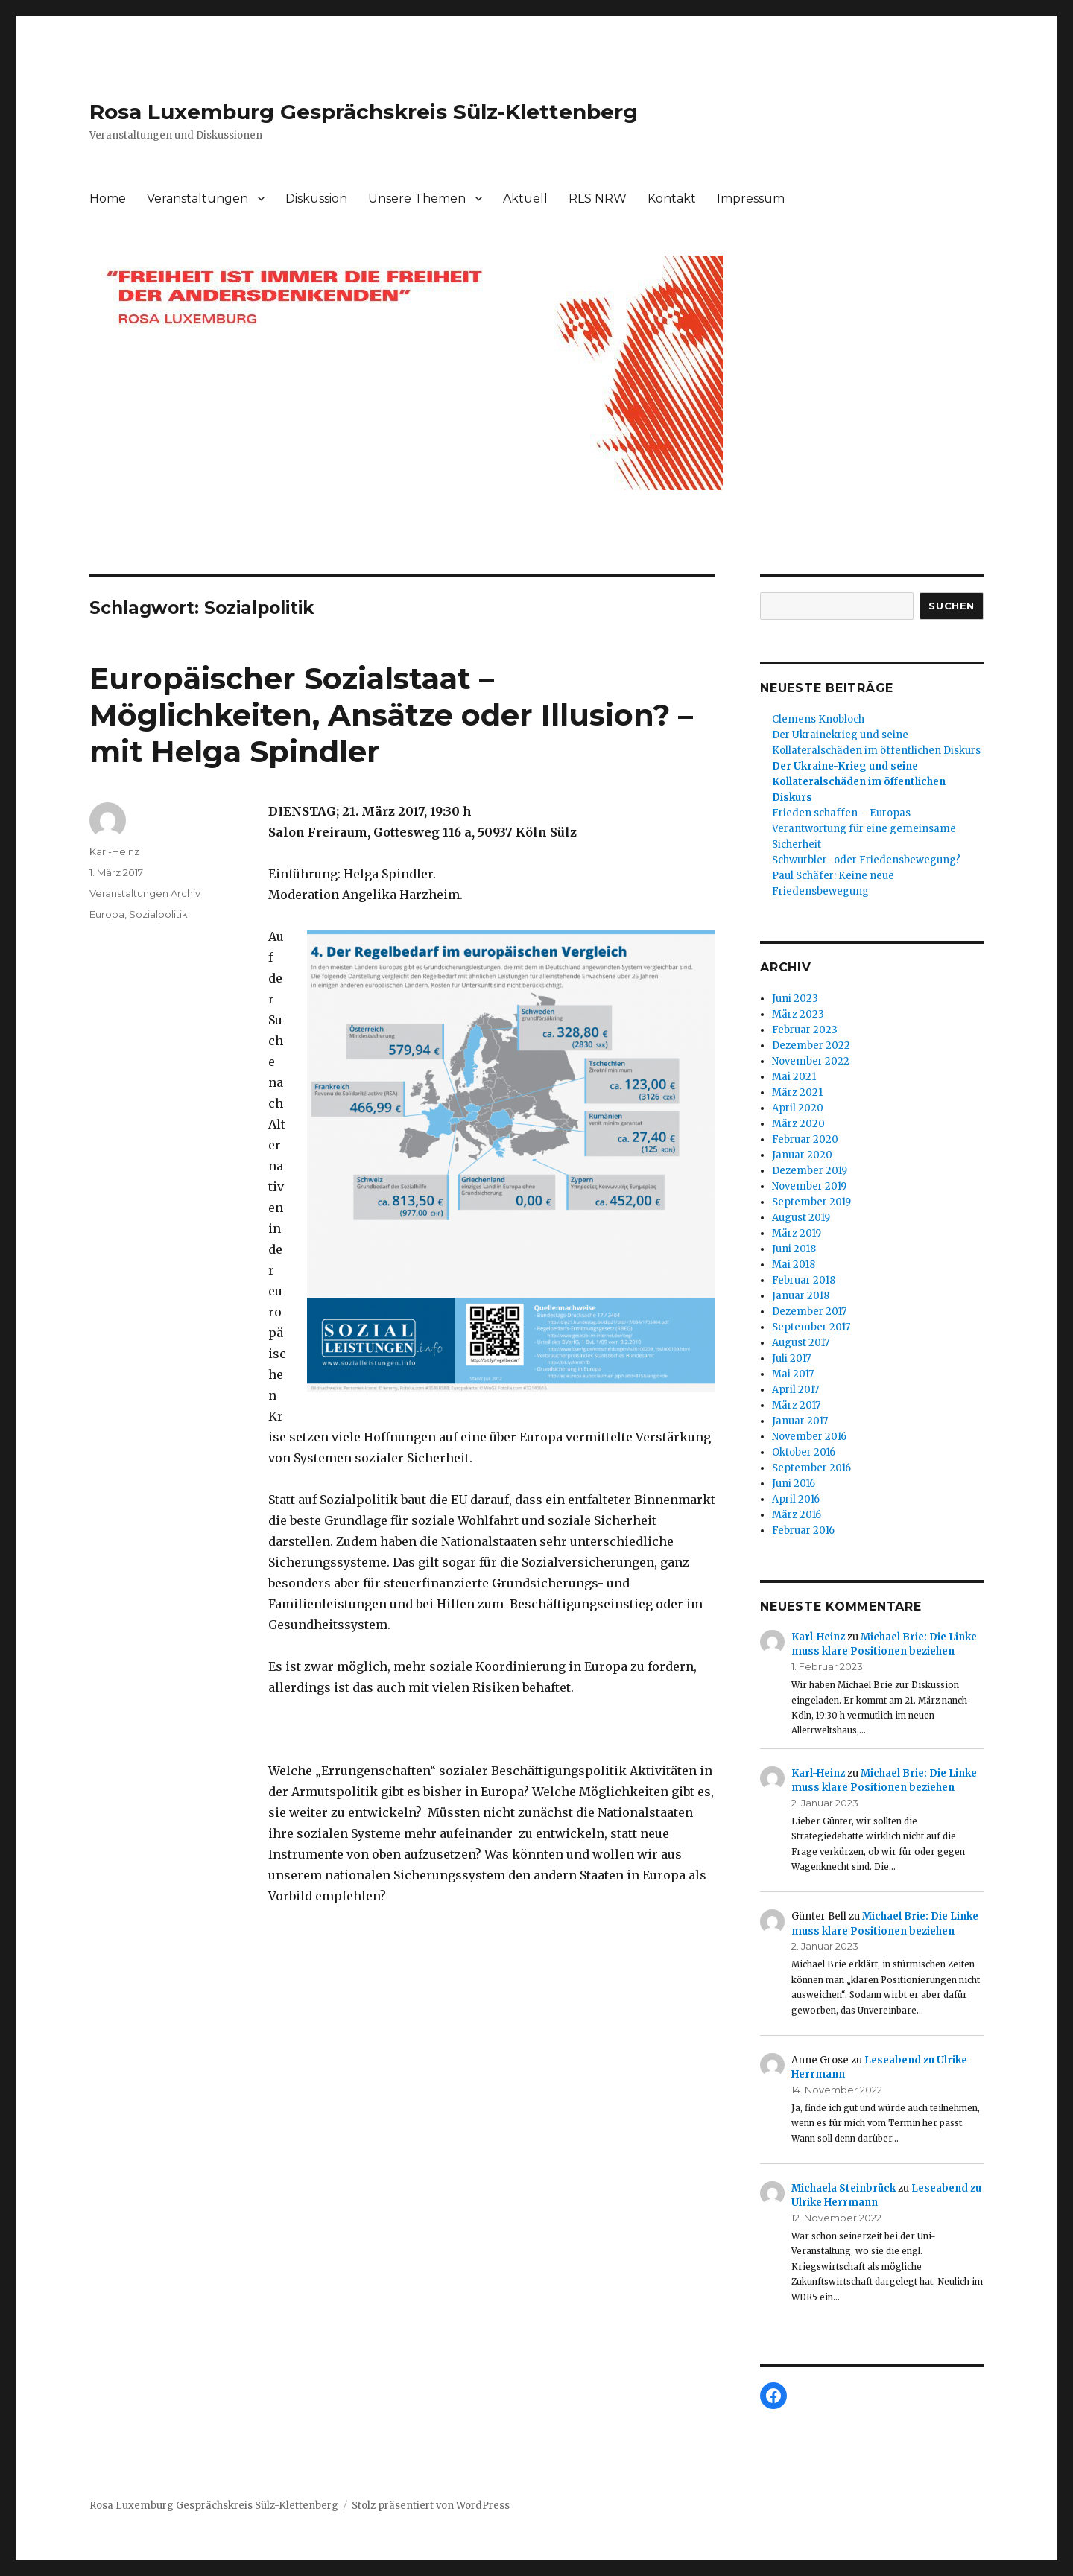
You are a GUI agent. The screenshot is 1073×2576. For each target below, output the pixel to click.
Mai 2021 (794, 1076)
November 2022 (810, 1061)
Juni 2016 (793, 1483)
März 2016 (796, 1515)
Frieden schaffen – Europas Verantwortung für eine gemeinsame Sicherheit (864, 829)
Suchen (951, 606)
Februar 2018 (803, 1280)
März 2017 (796, 1405)
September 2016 (811, 1468)
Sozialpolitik (158, 914)
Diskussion (316, 198)
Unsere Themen (417, 198)
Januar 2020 (802, 1155)
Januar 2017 (800, 1421)
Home (107, 198)
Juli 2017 (791, 1358)
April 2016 (796, 1499)
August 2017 (800, 1342)
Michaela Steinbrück (843, 2188)
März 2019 (796, 1233)
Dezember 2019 (809, 1170)
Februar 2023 (805, 1030)
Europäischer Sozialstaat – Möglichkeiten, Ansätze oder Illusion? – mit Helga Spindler (391, 715)
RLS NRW (598, 198)
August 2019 (801, 1217)
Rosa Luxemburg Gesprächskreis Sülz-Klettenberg (363, 111)
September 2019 (811, 1202)
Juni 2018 (794, 1249)
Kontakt (672, 198)
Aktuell (525, 198)
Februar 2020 (805, 1139)
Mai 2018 (793, 1264)
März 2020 (798, 1123)
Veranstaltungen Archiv (144, 893)
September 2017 (811, 1327)
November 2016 (809, 1436)
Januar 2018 (800, 1295)
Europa (106, 914)
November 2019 (809, 1186)
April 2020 (797, 1108)
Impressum (751, 198)
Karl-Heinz (114, 851)
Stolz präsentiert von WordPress (431, 2505)
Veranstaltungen (197, 198)
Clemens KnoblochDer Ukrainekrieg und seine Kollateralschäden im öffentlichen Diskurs (876, 735)
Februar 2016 (803, 1530)
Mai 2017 (793, 1374)
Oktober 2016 (803, 1452)
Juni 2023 (795, 998)
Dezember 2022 (811, 1045)
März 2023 (798, 1014)
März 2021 (797, 1092)
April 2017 (795, 1389)
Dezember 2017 (809, 1311)
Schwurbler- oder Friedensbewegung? (866, 860)
